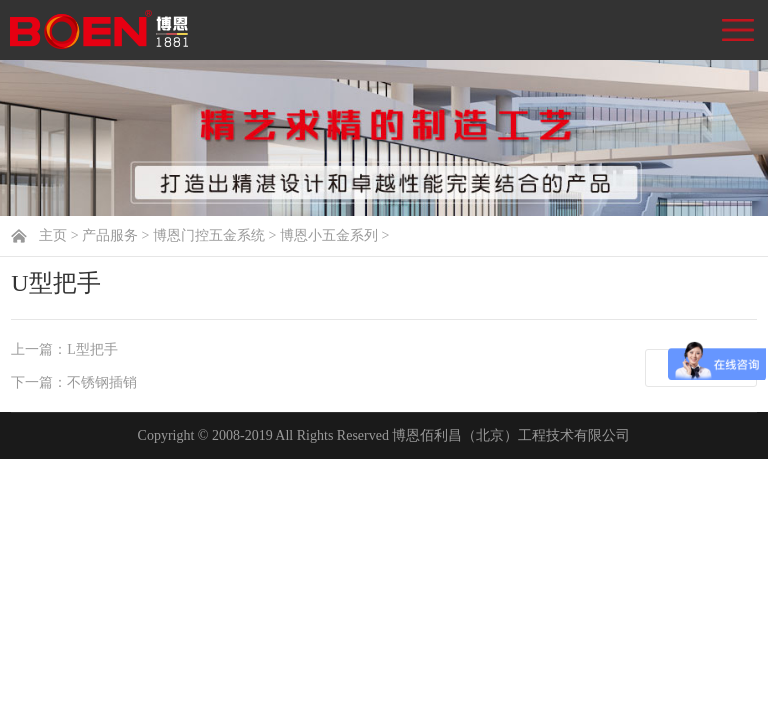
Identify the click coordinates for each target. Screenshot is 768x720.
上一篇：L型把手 (64, 349)
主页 (53, 235)
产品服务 (110, 235)
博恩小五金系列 (329, 235)
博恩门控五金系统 (209, 235)
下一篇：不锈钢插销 (74, 382)
